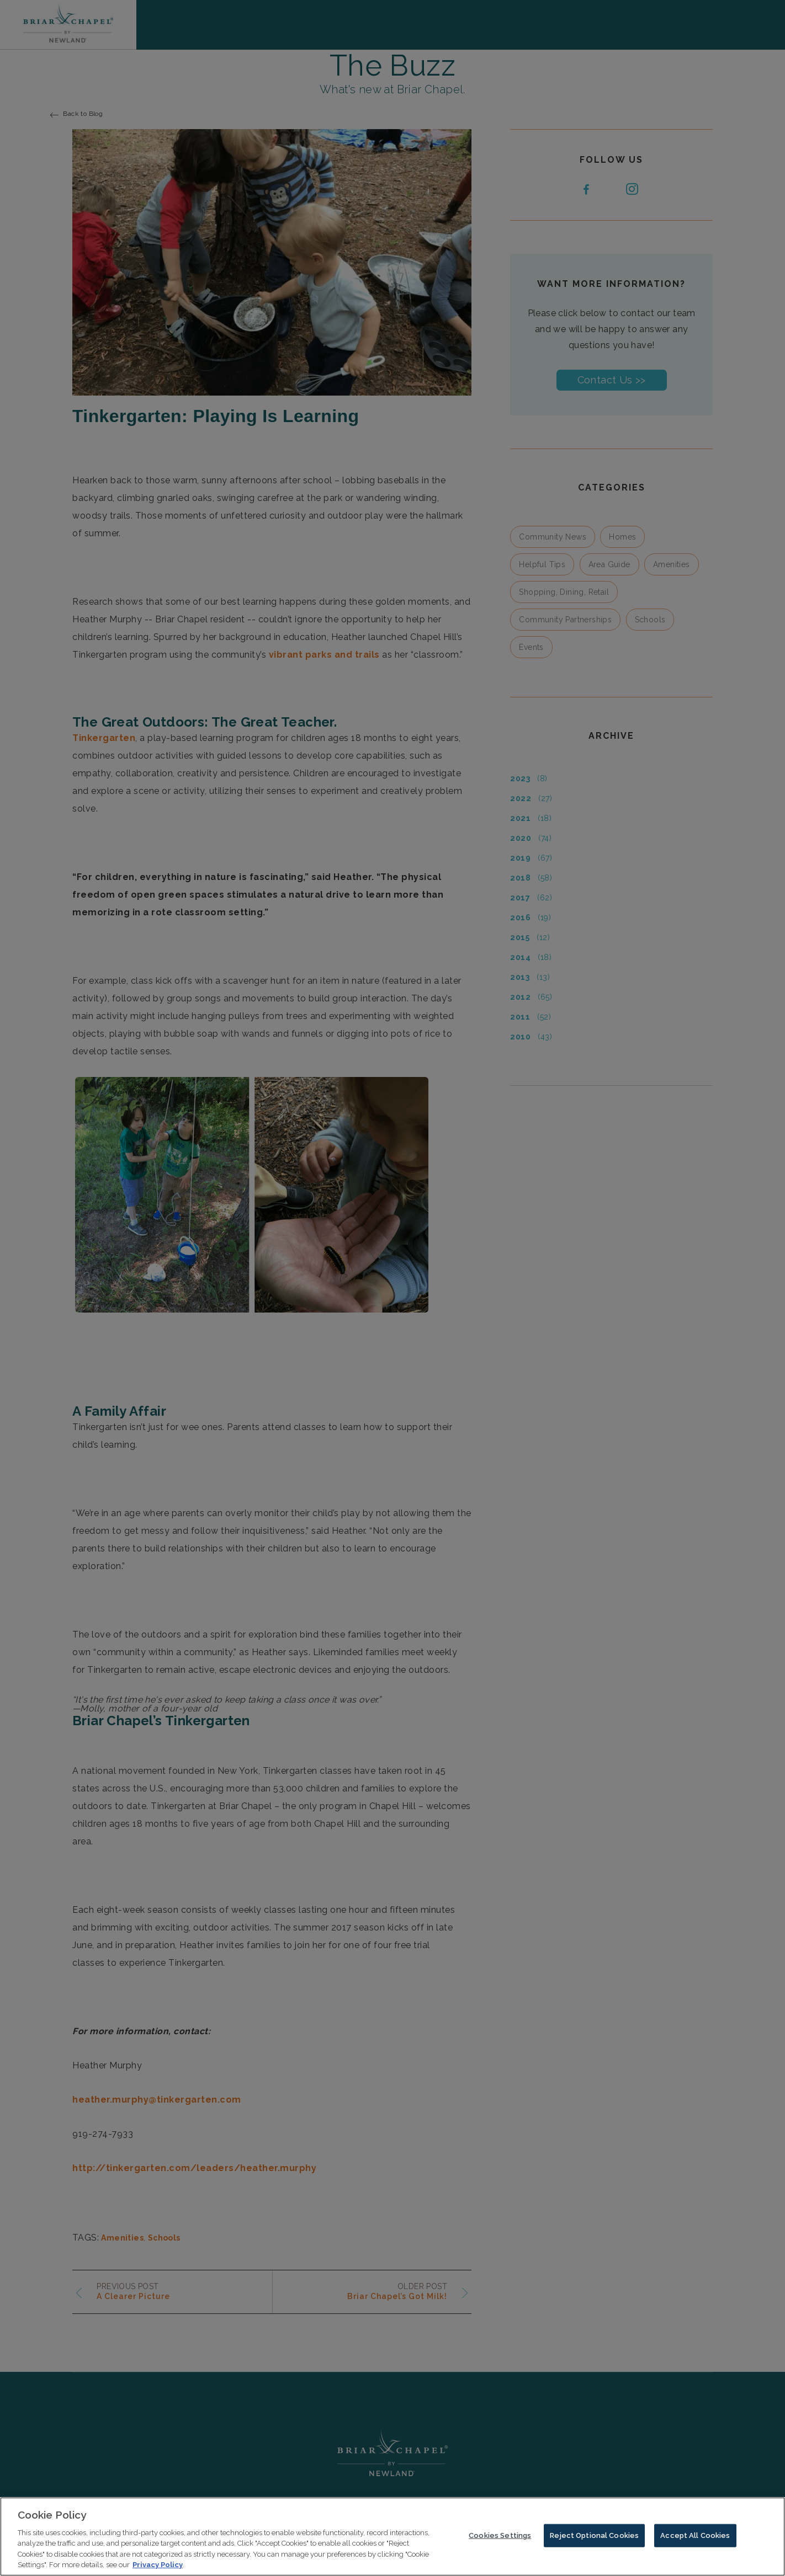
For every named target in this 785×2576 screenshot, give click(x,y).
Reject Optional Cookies (594, 2538)
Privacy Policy (157, 2568)
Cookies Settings (500, 2538)
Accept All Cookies (695, 2538)
